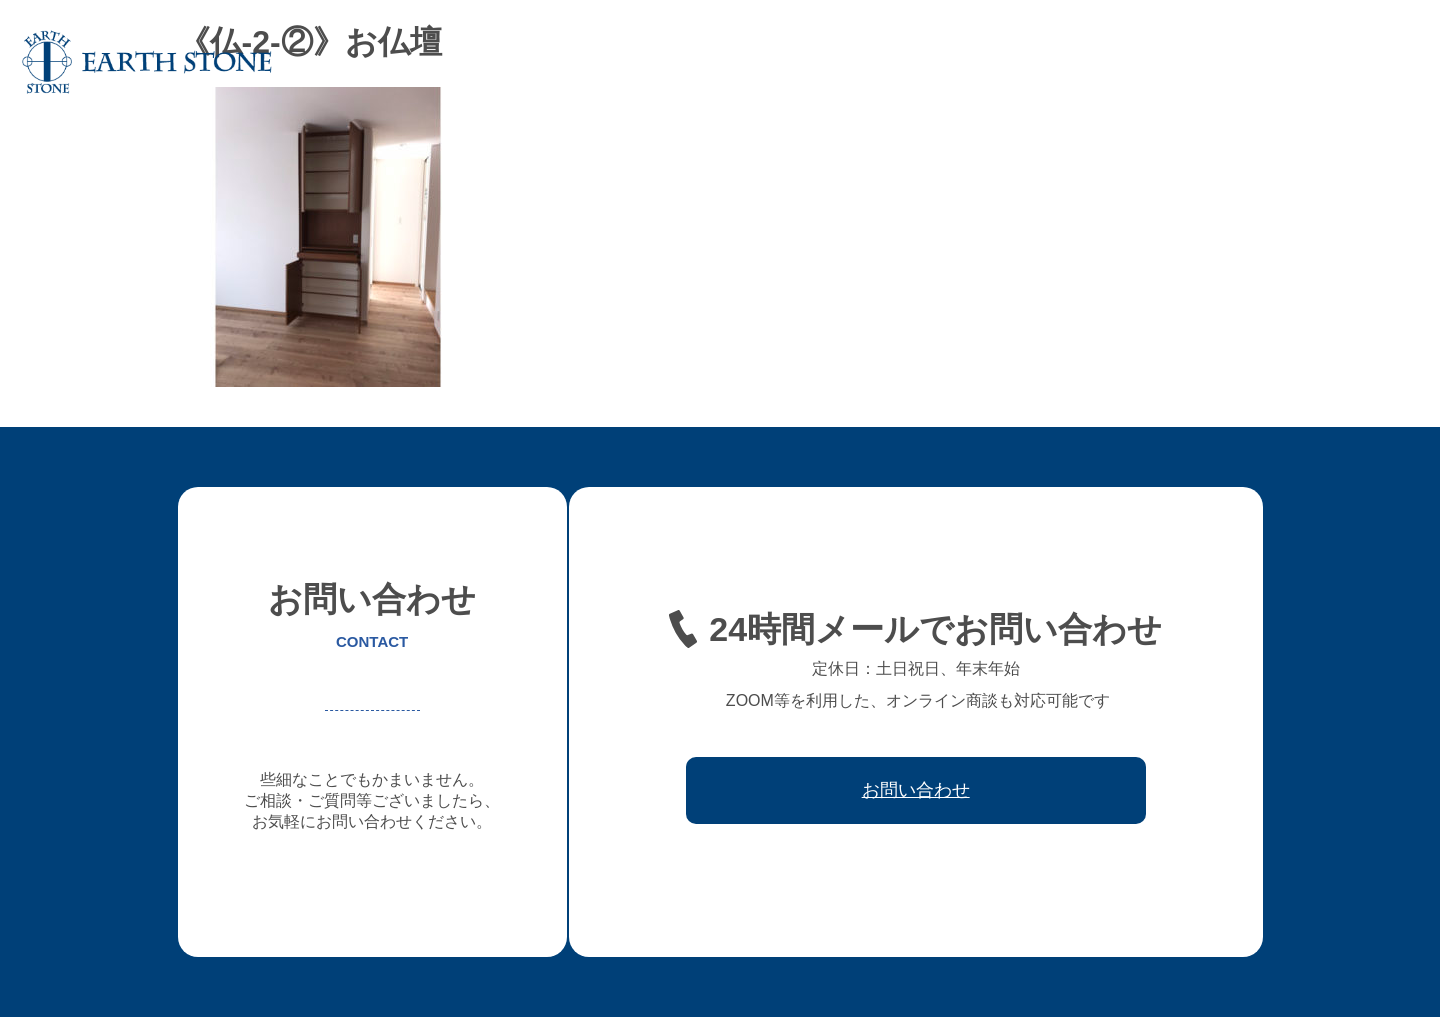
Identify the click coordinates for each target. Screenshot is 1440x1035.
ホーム (559, 62)
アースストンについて (674, 62)
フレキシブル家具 (932, 62)
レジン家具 (1047, 62)
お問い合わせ (1364, 62)
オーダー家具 (810, 62)
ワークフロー (1148, 62)
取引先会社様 (1256, 62)
